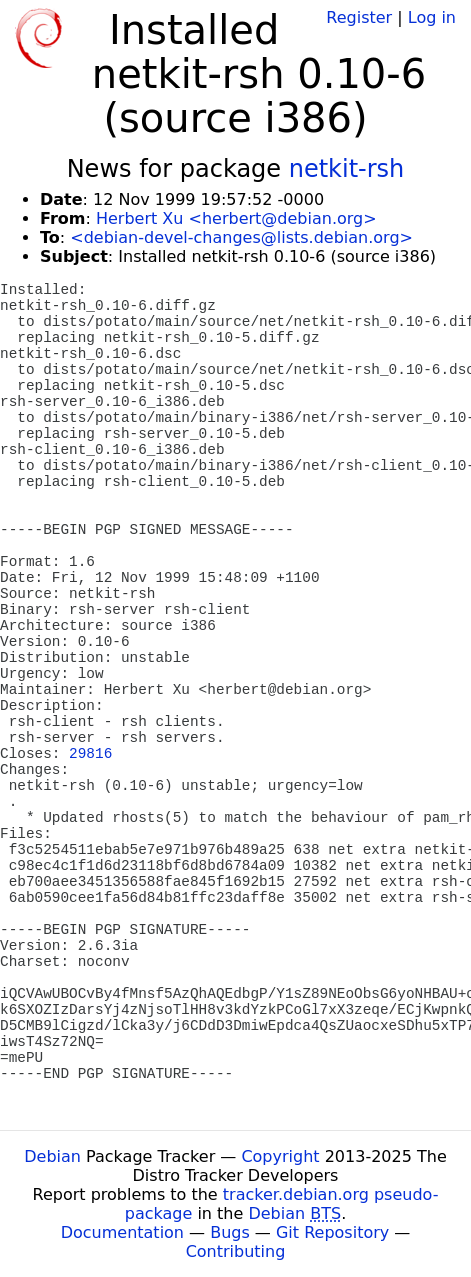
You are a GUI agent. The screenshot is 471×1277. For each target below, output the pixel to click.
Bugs (230, 1232)
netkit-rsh (347, 169)
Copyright (280, 1156)
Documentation (122, 1232)
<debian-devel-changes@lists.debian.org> (241, 237)
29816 (90, 754)
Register (359, 17)
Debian (52, 1156)
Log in (432, 17)
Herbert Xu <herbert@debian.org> (236, 218)
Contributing (236, 1251)
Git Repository (332, 1232)
